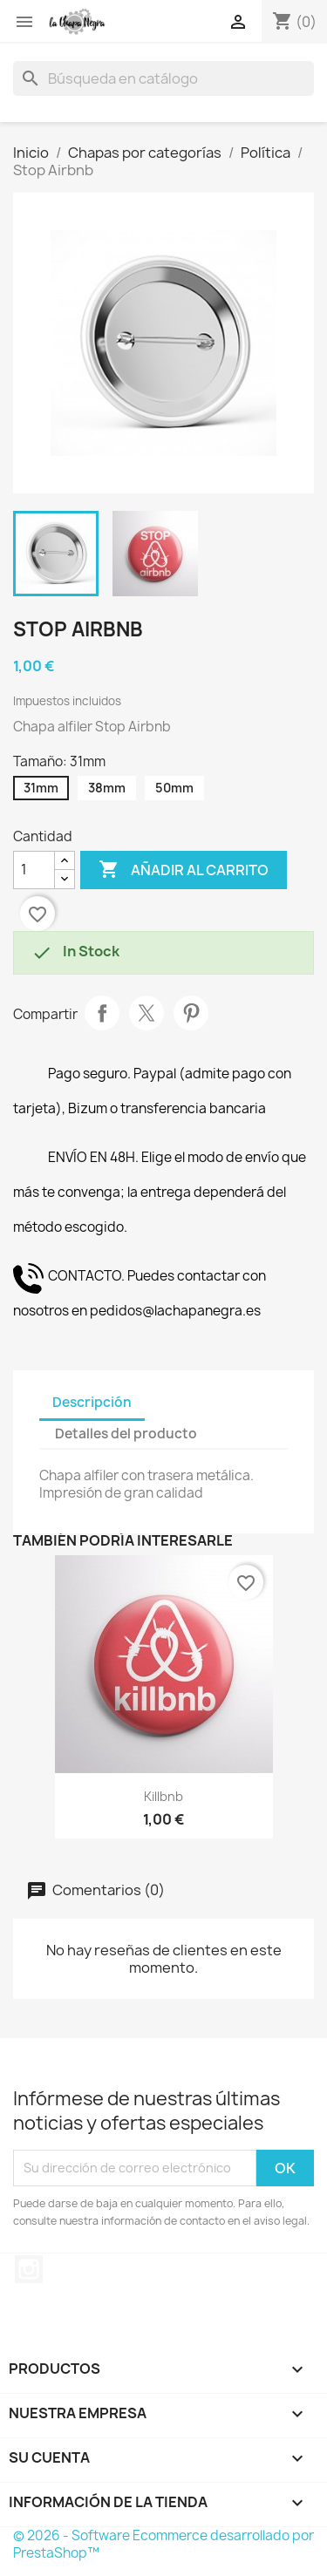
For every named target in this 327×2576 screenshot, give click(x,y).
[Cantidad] (34, 870)
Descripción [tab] (92, 1402)
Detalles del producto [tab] (126, 1433)
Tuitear (146, 1013)
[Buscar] (163, 78)
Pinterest (191, 1013)
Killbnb (163, 1796)
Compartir (102, 1013)
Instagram (29, 2269)
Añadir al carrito (184, 870)
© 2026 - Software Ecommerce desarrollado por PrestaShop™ (163, 2544)
